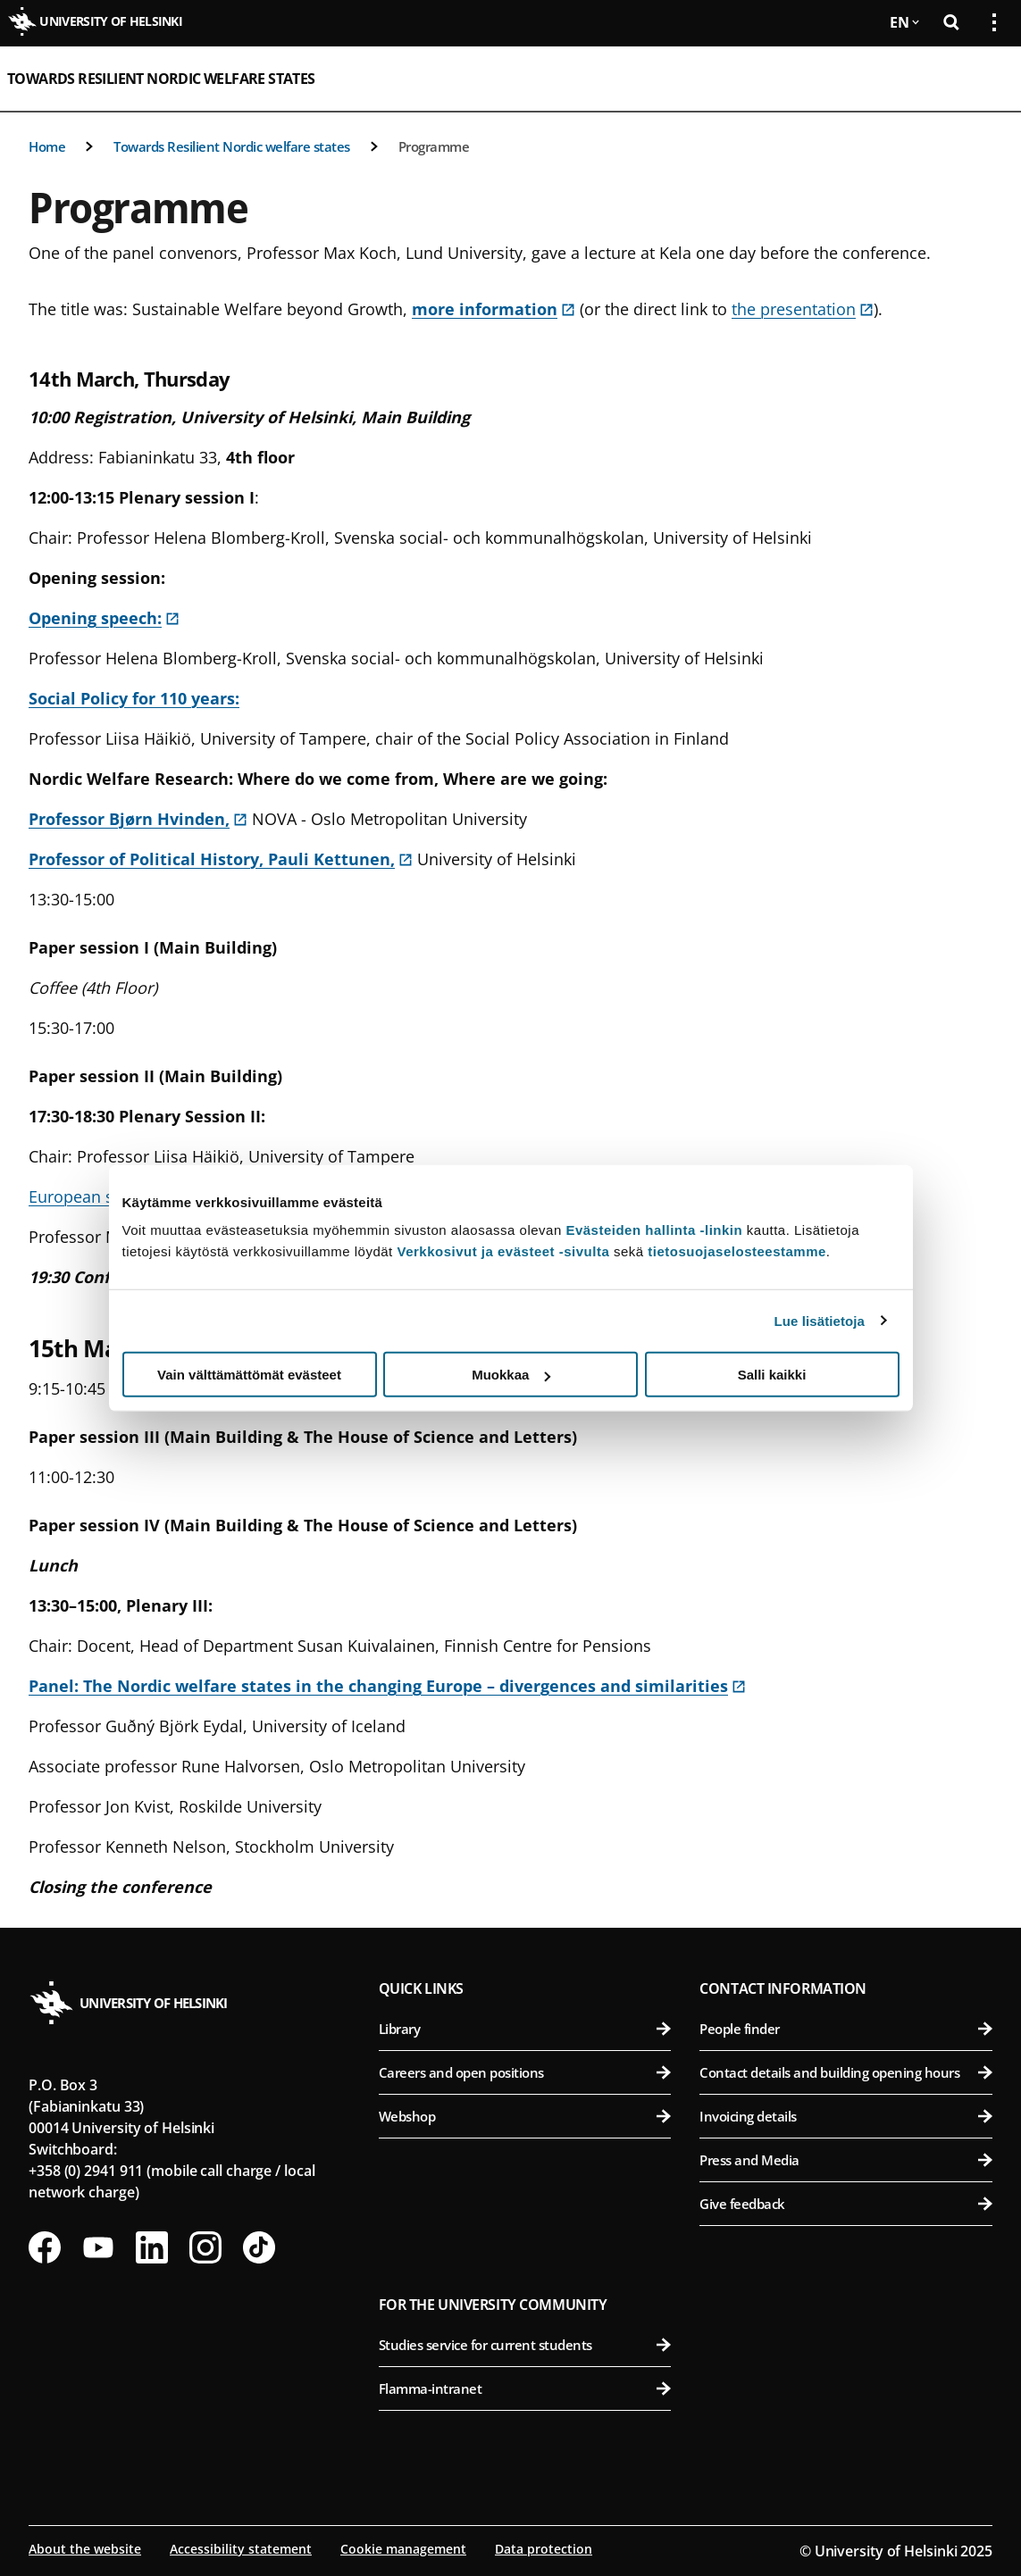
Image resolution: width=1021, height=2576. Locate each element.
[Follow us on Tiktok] (259, 2247)
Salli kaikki (772, 1374)
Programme (434, 146)
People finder (845, 2029)
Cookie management (403, 2548)
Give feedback (845, 2204)
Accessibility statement (241, 2548)
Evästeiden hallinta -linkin (653, 1230)
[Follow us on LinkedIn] (152, 2247)
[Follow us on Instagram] (205, 2247)
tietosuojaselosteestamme (737, 1251)
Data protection (543, 2548)
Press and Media (845, 2160)
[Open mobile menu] (987, 78)
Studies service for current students (525, 2345)
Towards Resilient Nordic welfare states (161, 78)
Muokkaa (511, 1374)
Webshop (525, 2116)
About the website (85, 2548)
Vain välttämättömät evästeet (249, 1374)
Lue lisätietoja (820, 1320)
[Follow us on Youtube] (98, 2247)
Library (525, 2029)
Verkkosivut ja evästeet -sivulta (503, 1251)
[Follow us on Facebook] (45, 2247)
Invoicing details (845, 2116)
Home (47, 146)
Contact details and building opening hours (845, 2072)
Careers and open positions (525, 2072)
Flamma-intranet (525, 2388)
